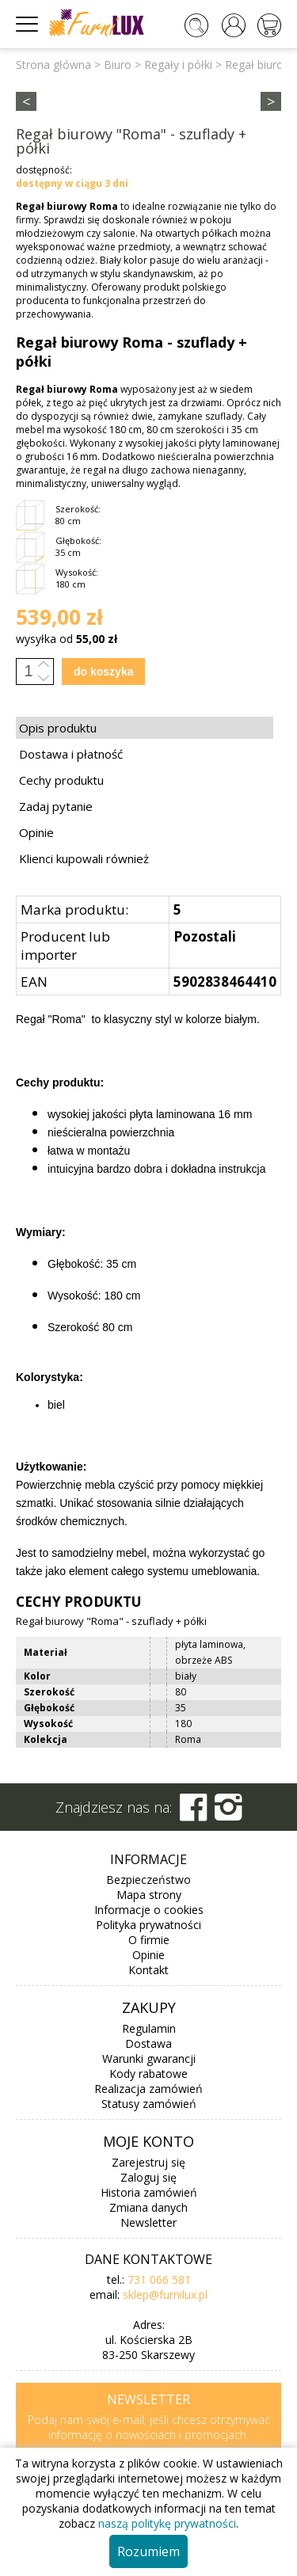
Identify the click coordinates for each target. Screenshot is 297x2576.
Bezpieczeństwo (148, 1879)
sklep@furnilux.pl (165, 2294)
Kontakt (148, 1969)
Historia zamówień (149, 2192)
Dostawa (148, 2043)
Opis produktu (58, 728)
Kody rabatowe (148, 2073)
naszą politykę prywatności (167, 2523)
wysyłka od (66, 638)
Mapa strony (148, 1894)
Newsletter (148, 2222)
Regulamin (149, 2028)
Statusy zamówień (148, 2103)
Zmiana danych (148, 2207)
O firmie (148, 1939)
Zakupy (149, 2007)
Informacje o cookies (149, 1909)
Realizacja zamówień (148, 2088)
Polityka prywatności (148, 1924)
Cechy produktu (61, 780)
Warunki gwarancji (149, 2058)
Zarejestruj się (148, 2162)
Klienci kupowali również (84, 858)
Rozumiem (148, 2551)
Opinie (36, 832)
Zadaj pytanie (56, 806)
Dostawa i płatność (71, 754)
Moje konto (148, 2141)
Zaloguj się (148, 2177)
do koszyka (103, 671)
